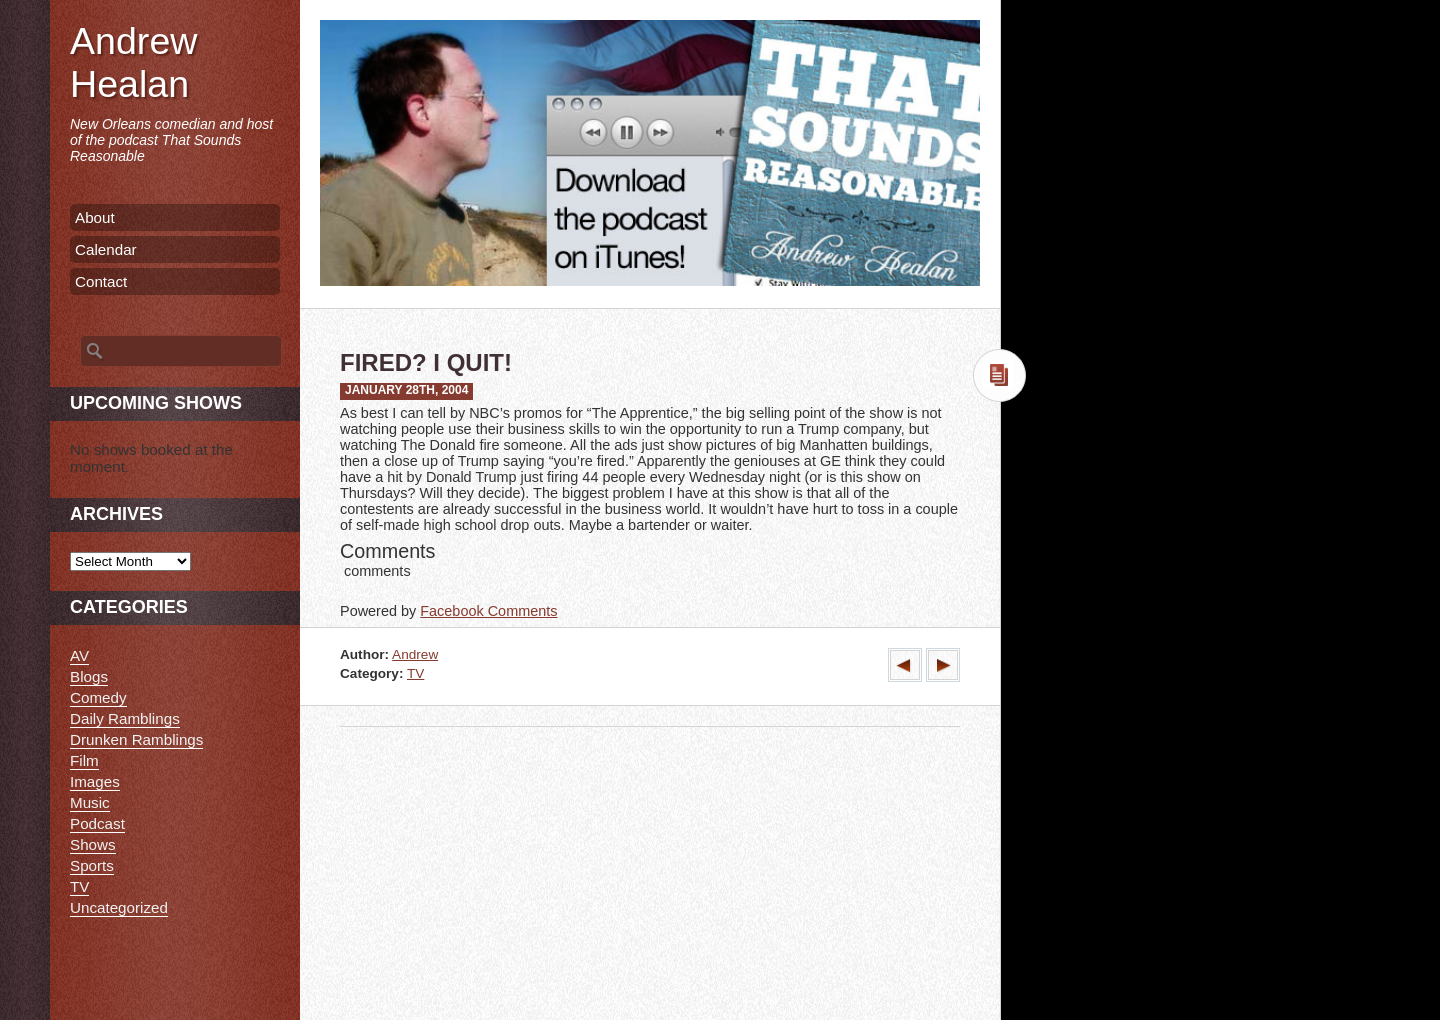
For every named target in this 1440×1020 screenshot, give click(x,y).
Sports (92, 865)
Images (95, 781)
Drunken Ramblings (136, 739)
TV (415, 673)
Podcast (97, 823)
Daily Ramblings (125, 718)
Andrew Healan (133, 62)
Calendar (106, 249)
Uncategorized (119, 907)
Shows (93, 844)
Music (90, 802)
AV (79, 655)
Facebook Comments (488, 611)
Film (84, 760)
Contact (101, 281)
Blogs (89, 676)
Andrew (415, 654)
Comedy (98, 697)
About (95, 217)
